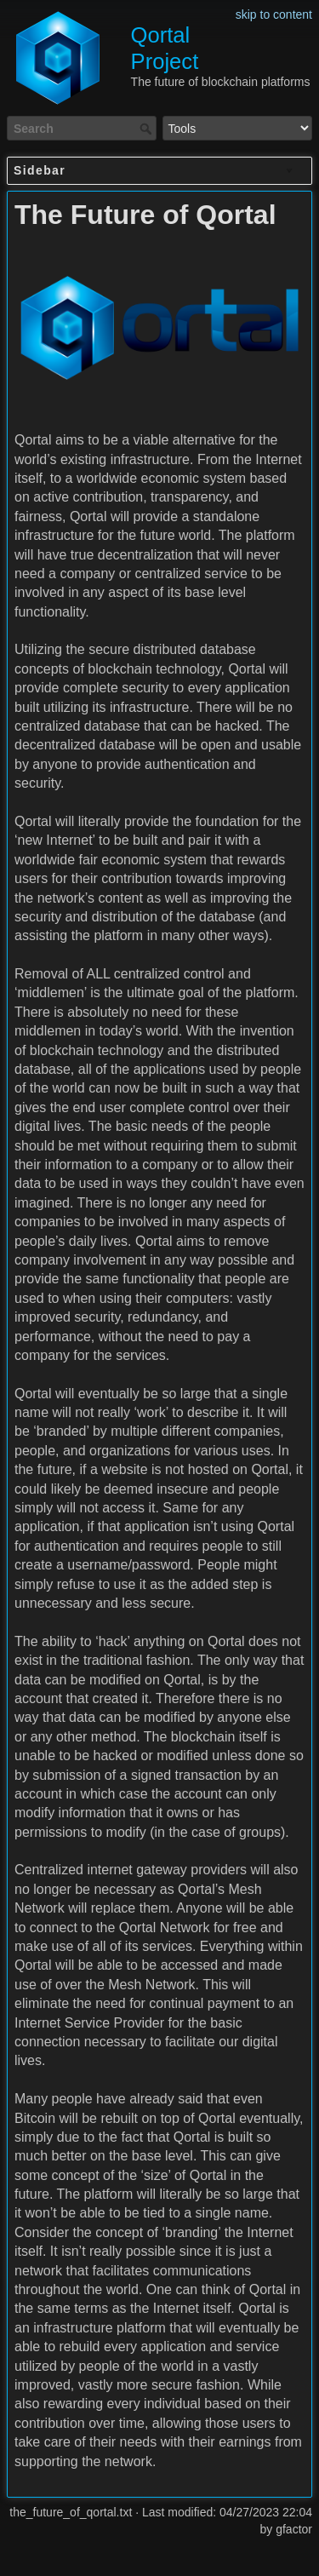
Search (148, 129)
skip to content (274, 14)
